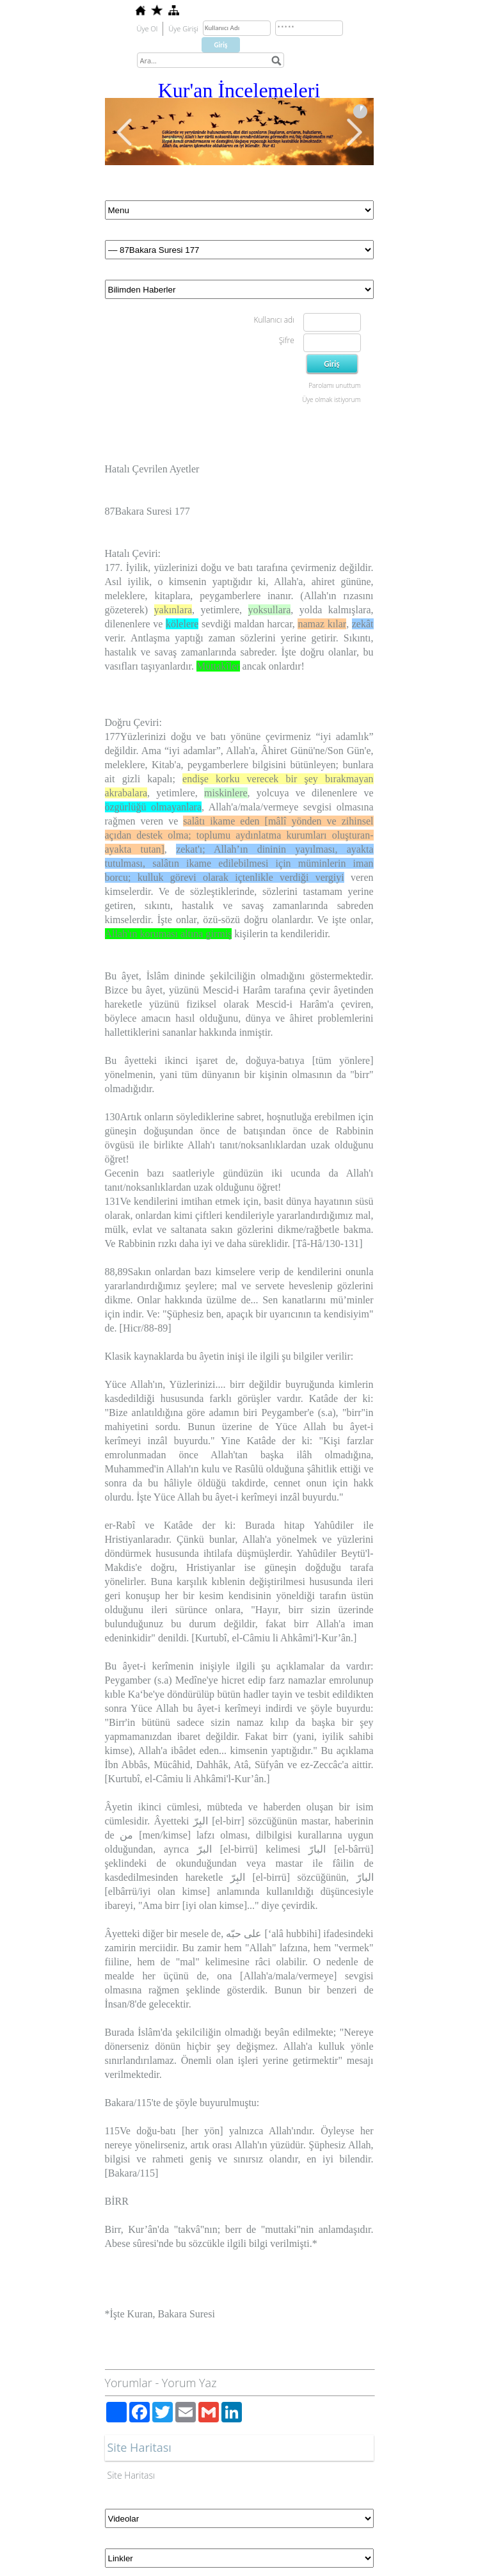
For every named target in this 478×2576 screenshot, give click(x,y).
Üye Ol (147, 28)
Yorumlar (128, 2382)
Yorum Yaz (189, 2382)
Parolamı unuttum (334, 385)
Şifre (286, 340)
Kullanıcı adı (273, 319)
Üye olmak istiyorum (331, 399)
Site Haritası (131, 2475)
